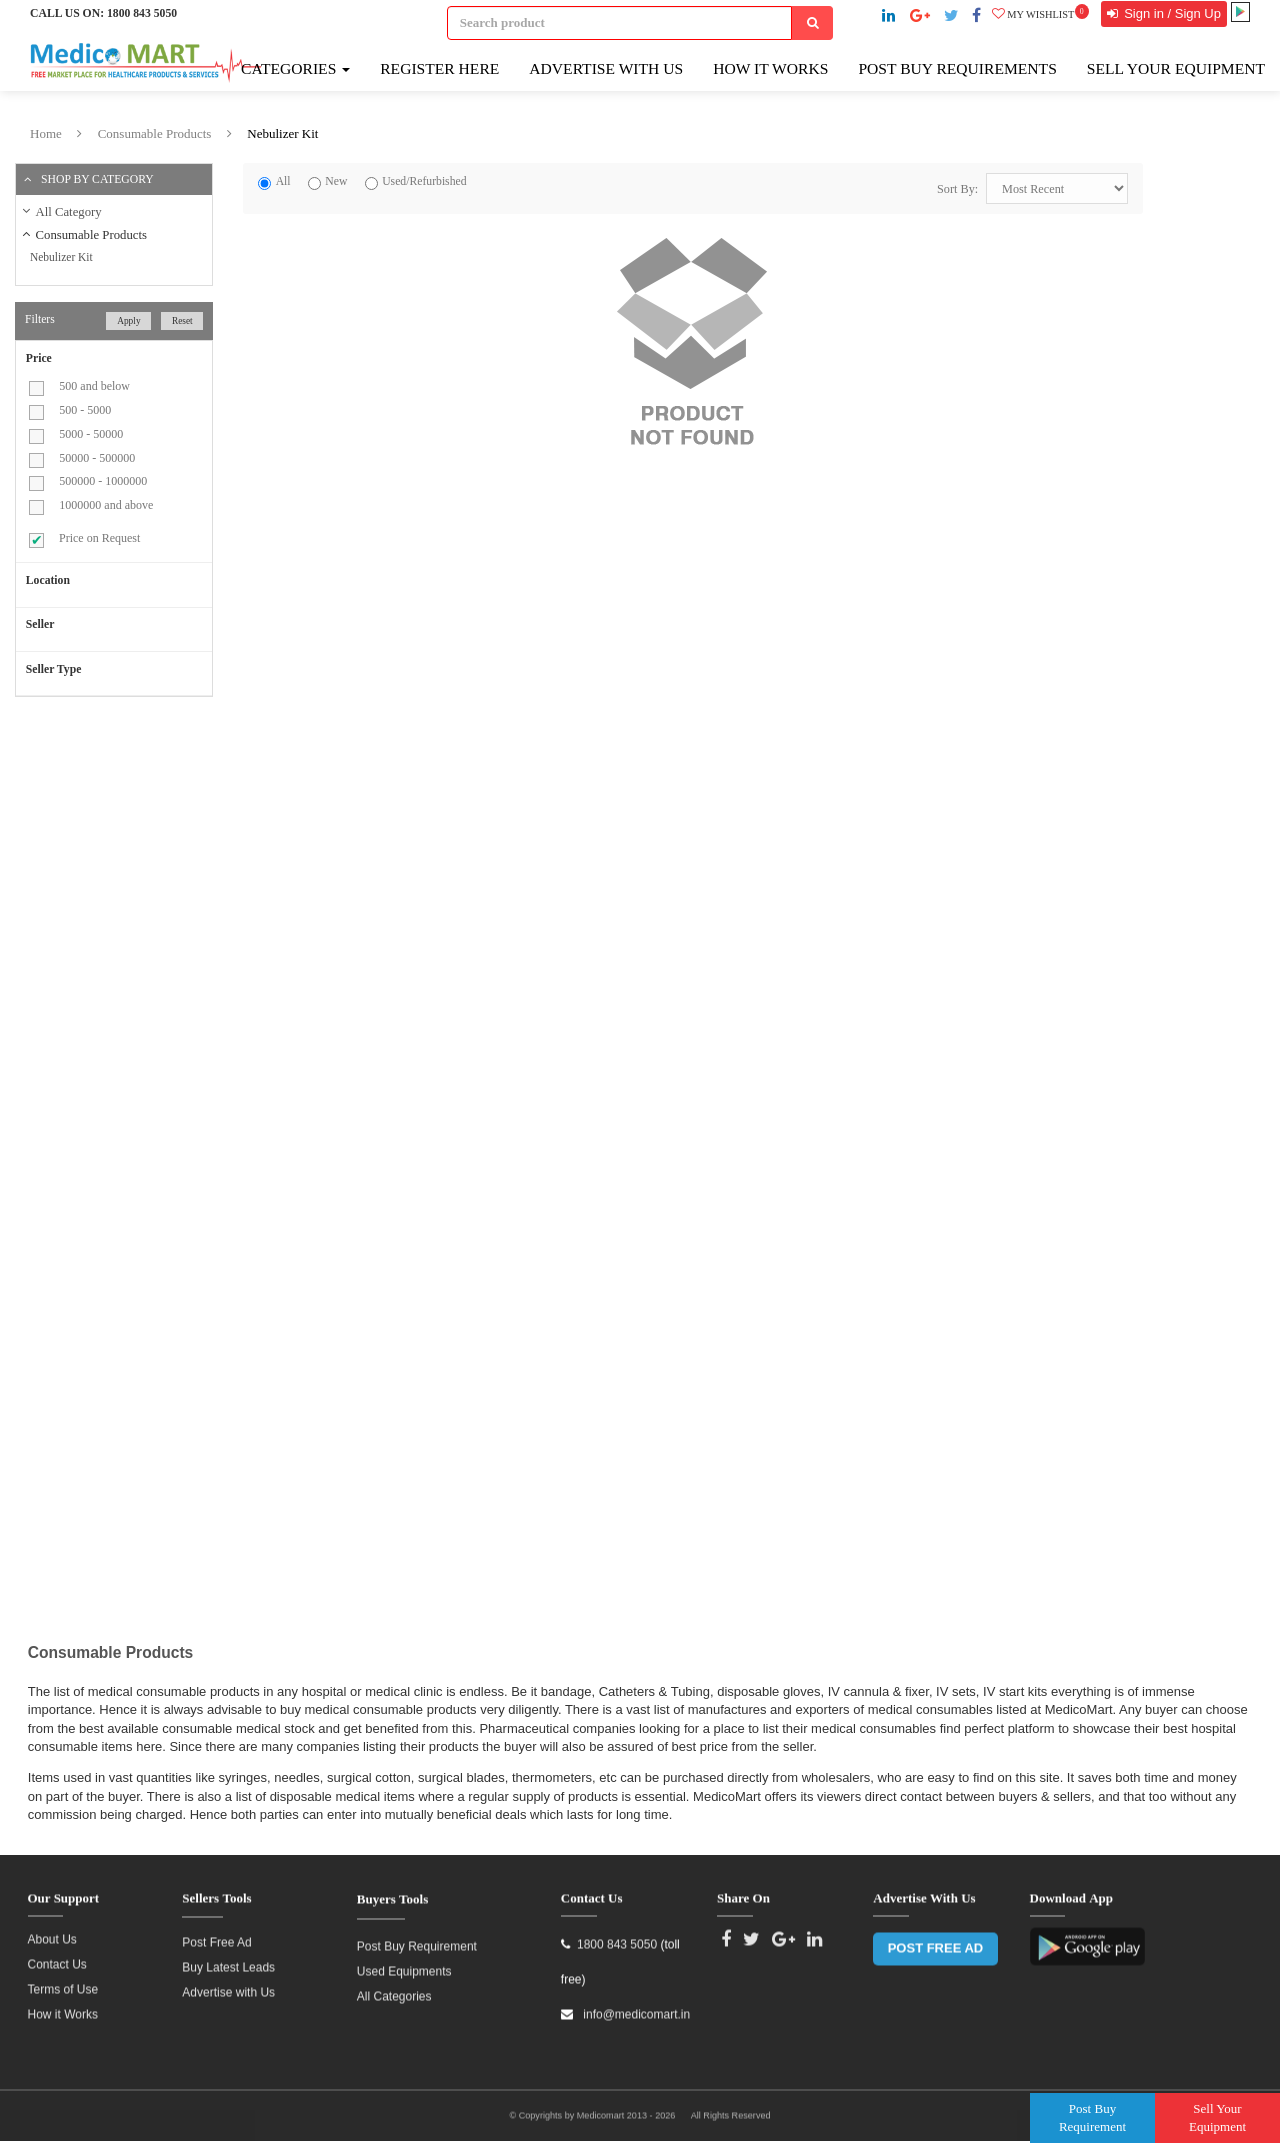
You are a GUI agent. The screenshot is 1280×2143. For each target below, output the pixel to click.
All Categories (394, 1989)
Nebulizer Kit (282, 133)
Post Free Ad (216, 1934)
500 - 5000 (85, 410)
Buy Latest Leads (228, 1959)
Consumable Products (155, 133)
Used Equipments (404, 1964)
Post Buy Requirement (417, 1939)
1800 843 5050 (142, 13)
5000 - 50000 (91, 434)
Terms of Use (63, 1981)
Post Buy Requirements (957, 68)
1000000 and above (106, 505)
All (283, 181)
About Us (52, 1931)
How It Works (770, 68)
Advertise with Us (606, 68)
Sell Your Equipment (1176, 68)
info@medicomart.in (635, 2007)
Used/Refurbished (424, 181)
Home (46, 133)
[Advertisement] (183, 856)
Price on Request (99, 538)
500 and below (94, 386)
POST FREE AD (936, 1940)
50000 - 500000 (97, 458)
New (336, 181)
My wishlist (1040, 14)
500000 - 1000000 (103, 481)
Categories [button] (295, 68)
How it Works (63, 2006)
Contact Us (57, 1956)
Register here (439, 68)
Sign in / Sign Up (1171, 13)
